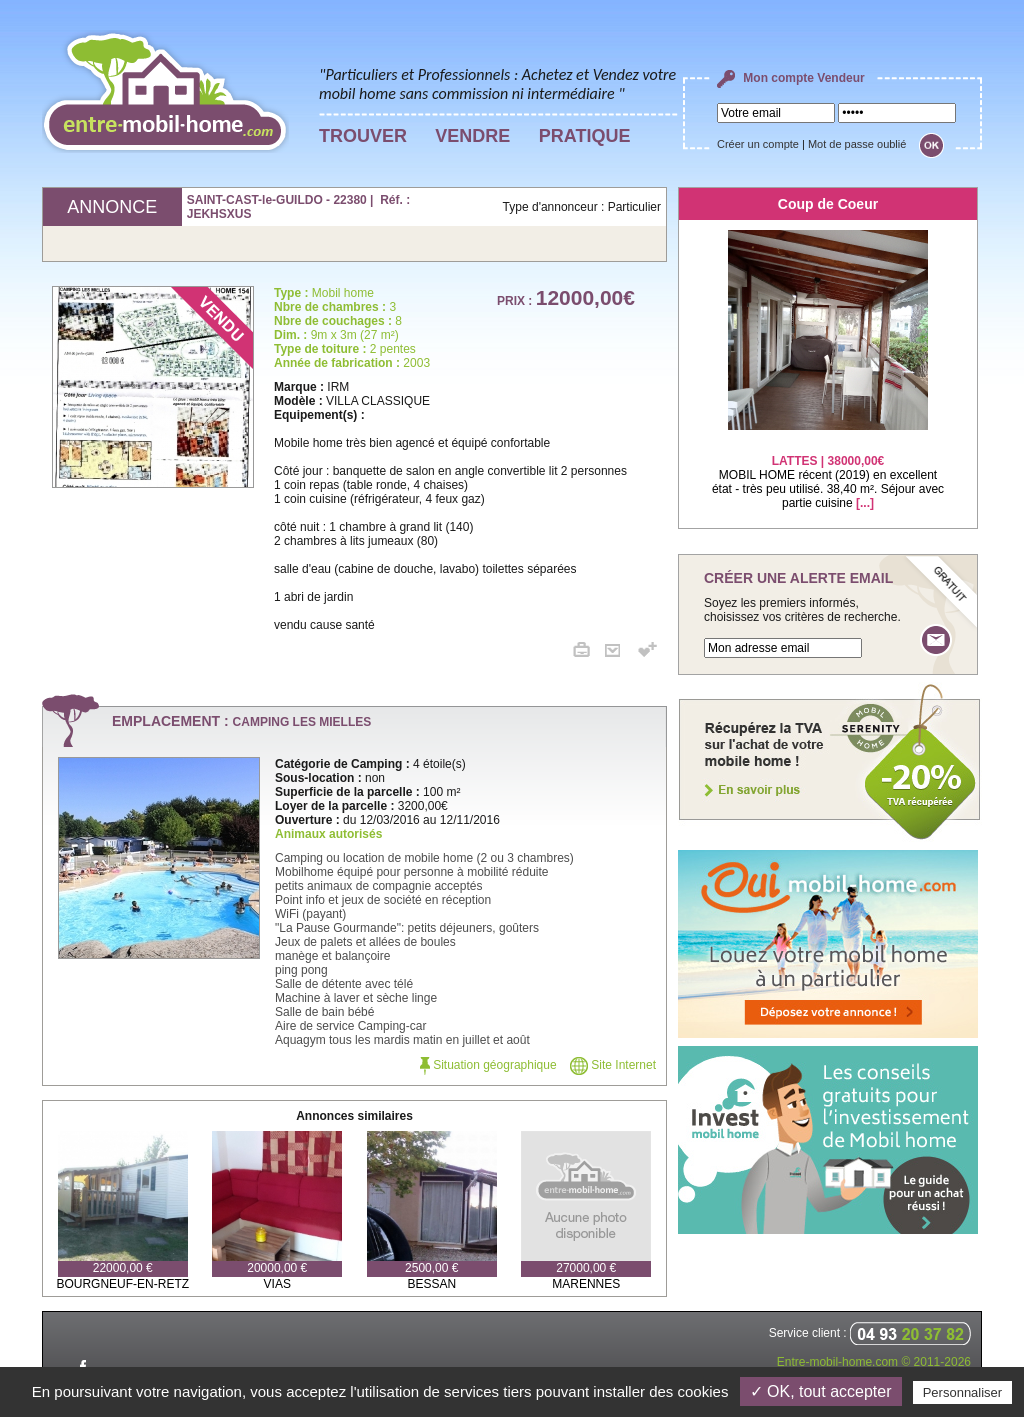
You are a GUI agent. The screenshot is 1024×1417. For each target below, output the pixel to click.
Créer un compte (758, 144)
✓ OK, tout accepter (821, 1391)
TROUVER (363, 136)
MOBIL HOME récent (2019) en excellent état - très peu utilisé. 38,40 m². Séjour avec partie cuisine (828, 469)
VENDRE (472, 136)
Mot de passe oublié (857, 144)
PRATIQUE (585, 136)
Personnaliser (963, 1392)
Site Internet (613, 1065)
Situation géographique (488, 1065)
